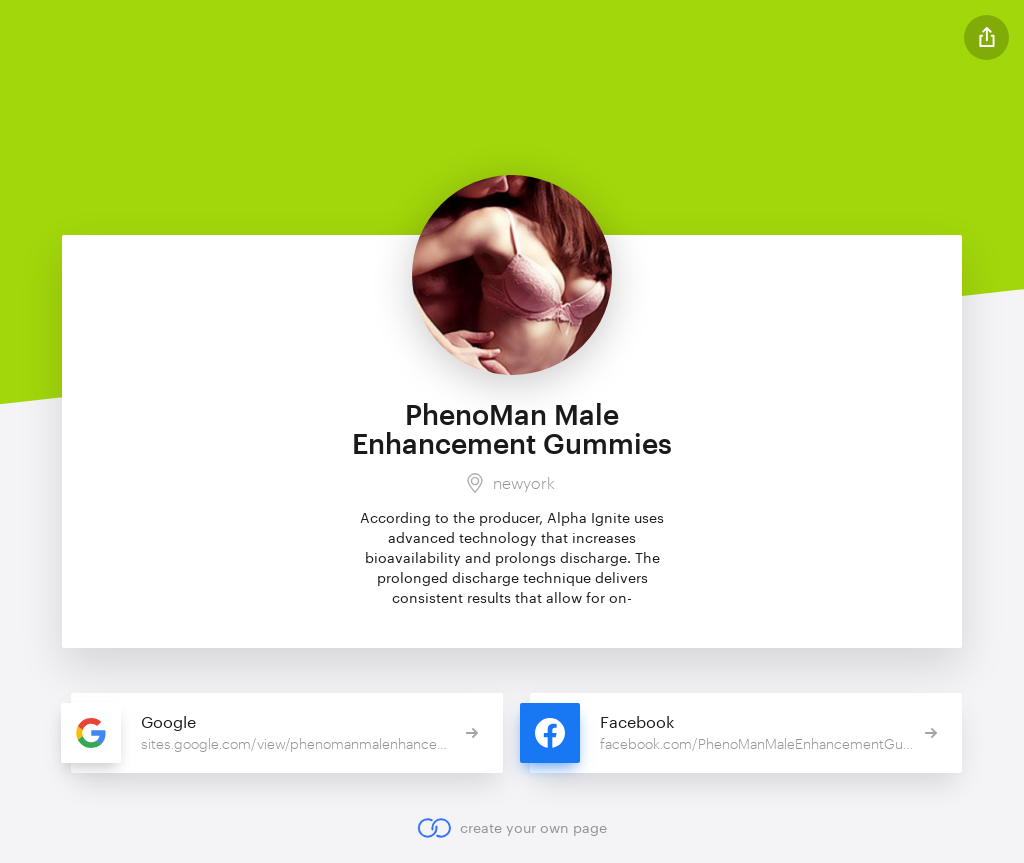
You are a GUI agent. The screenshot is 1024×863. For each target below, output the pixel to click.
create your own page (511, 828)
